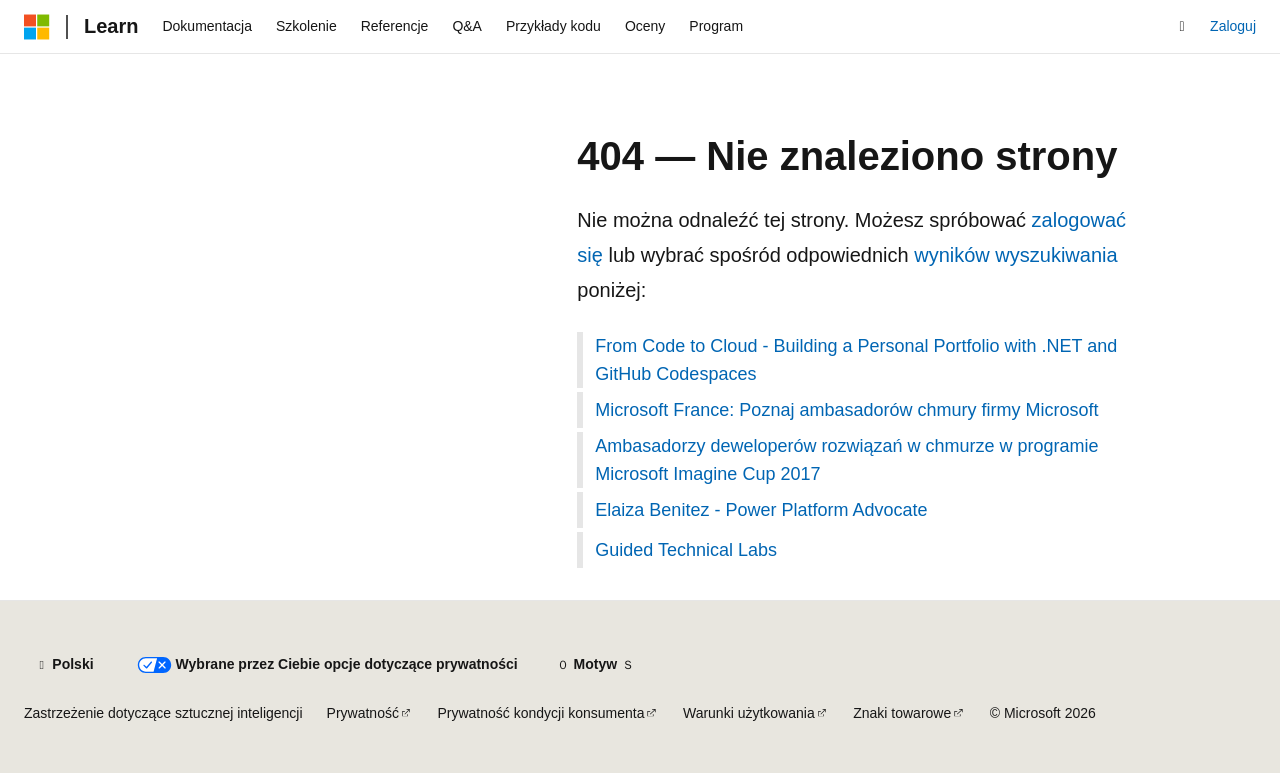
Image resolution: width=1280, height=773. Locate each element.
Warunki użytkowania (749, 713)
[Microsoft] (37, 27)
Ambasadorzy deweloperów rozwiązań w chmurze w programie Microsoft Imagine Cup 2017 (846, 460)
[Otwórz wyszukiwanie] (1182, 27)
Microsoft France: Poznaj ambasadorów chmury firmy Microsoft (846, 410)
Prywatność (363, 713)
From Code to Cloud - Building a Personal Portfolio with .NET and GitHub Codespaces (856, 360)
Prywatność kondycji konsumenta (540, 713)
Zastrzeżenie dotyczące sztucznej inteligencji (163, 713)
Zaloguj (1233, 26)
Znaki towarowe (902, 713)
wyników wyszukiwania (1015, 255)
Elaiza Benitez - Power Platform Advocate (761, 510)
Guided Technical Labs (686, 550)
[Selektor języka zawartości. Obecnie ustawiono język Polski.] (64, 665)
